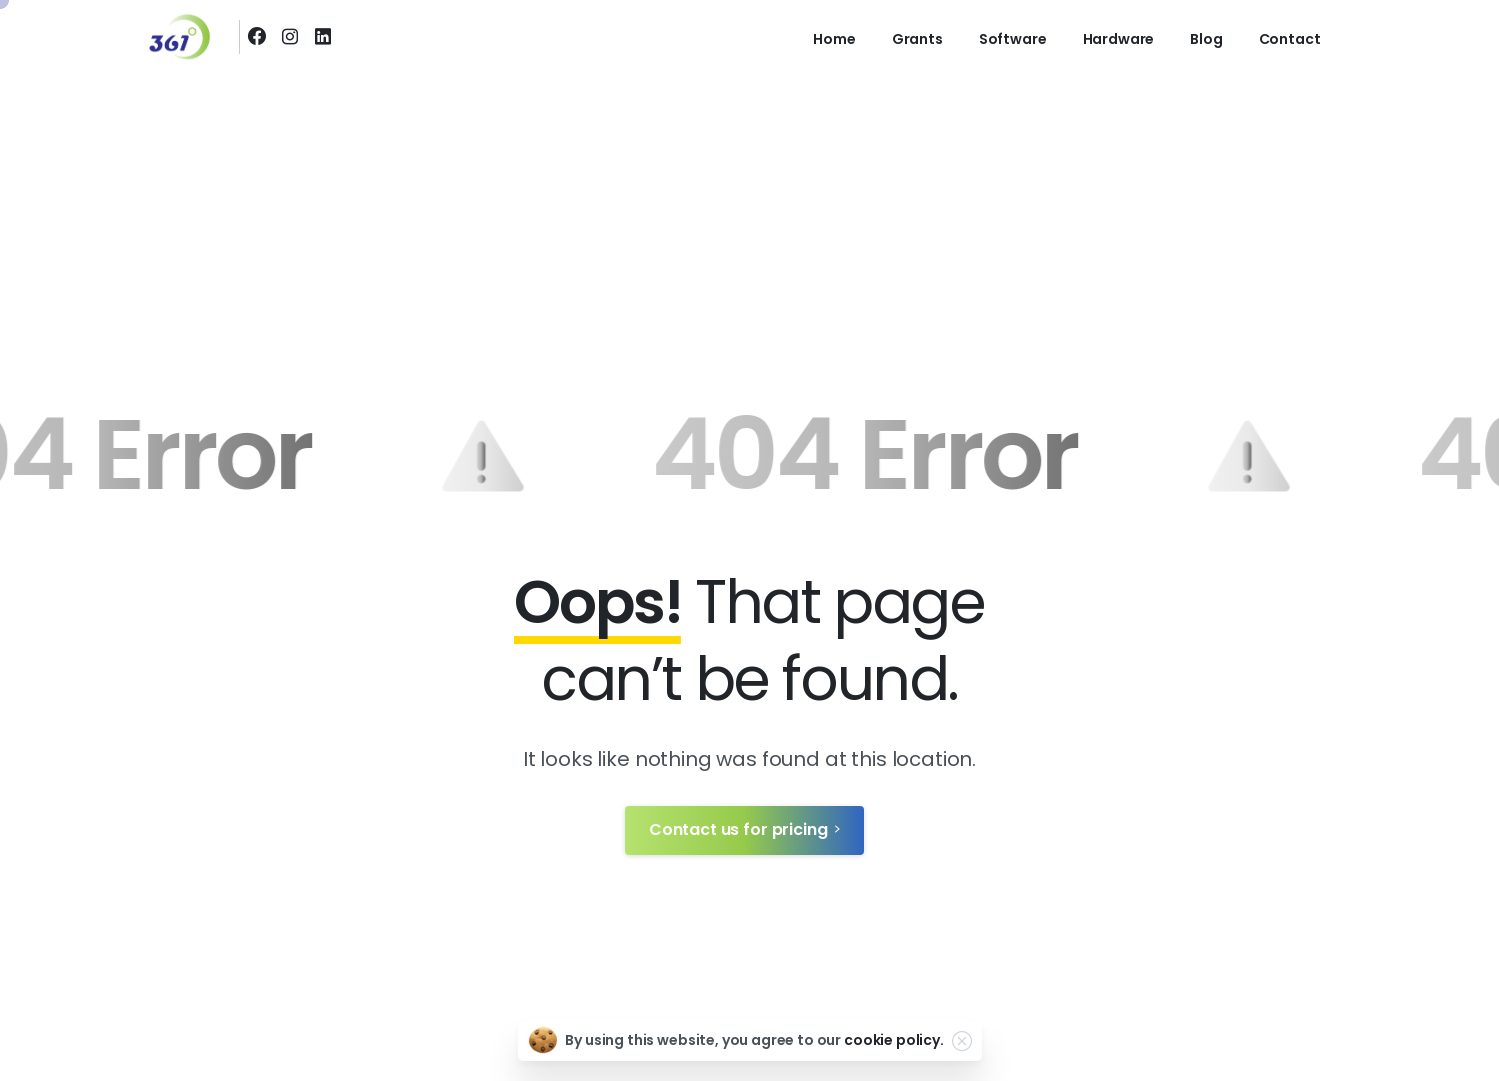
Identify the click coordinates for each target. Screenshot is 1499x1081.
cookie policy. (894, 1040)
